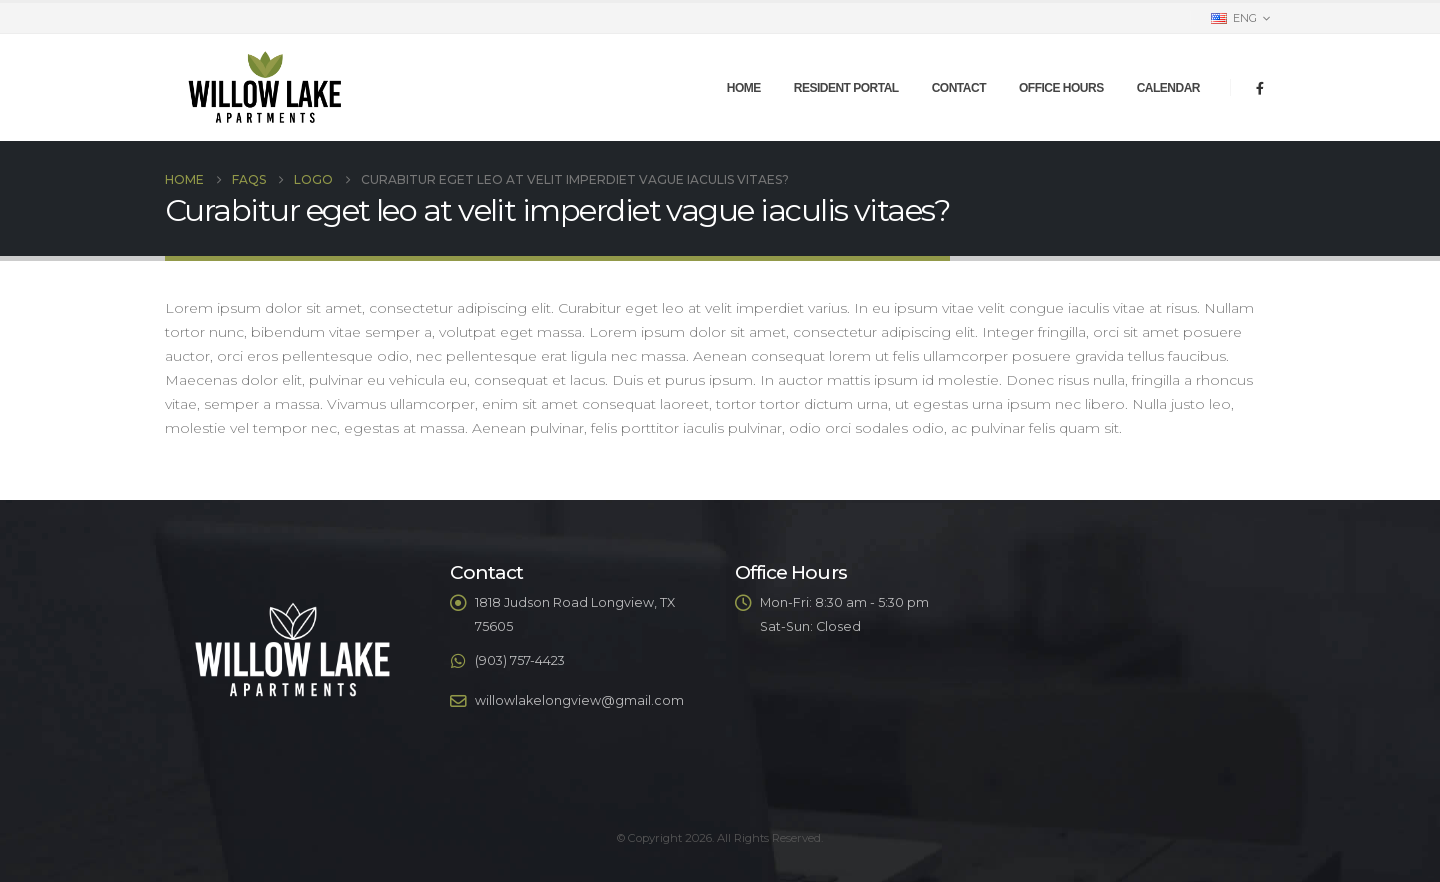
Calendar (1168, 88)
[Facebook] (1260, 88)
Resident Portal (846, 88)
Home (744, 88)
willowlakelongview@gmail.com (579, 700)
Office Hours (1061, 88)
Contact (959, 88)
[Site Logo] (265, 87)
